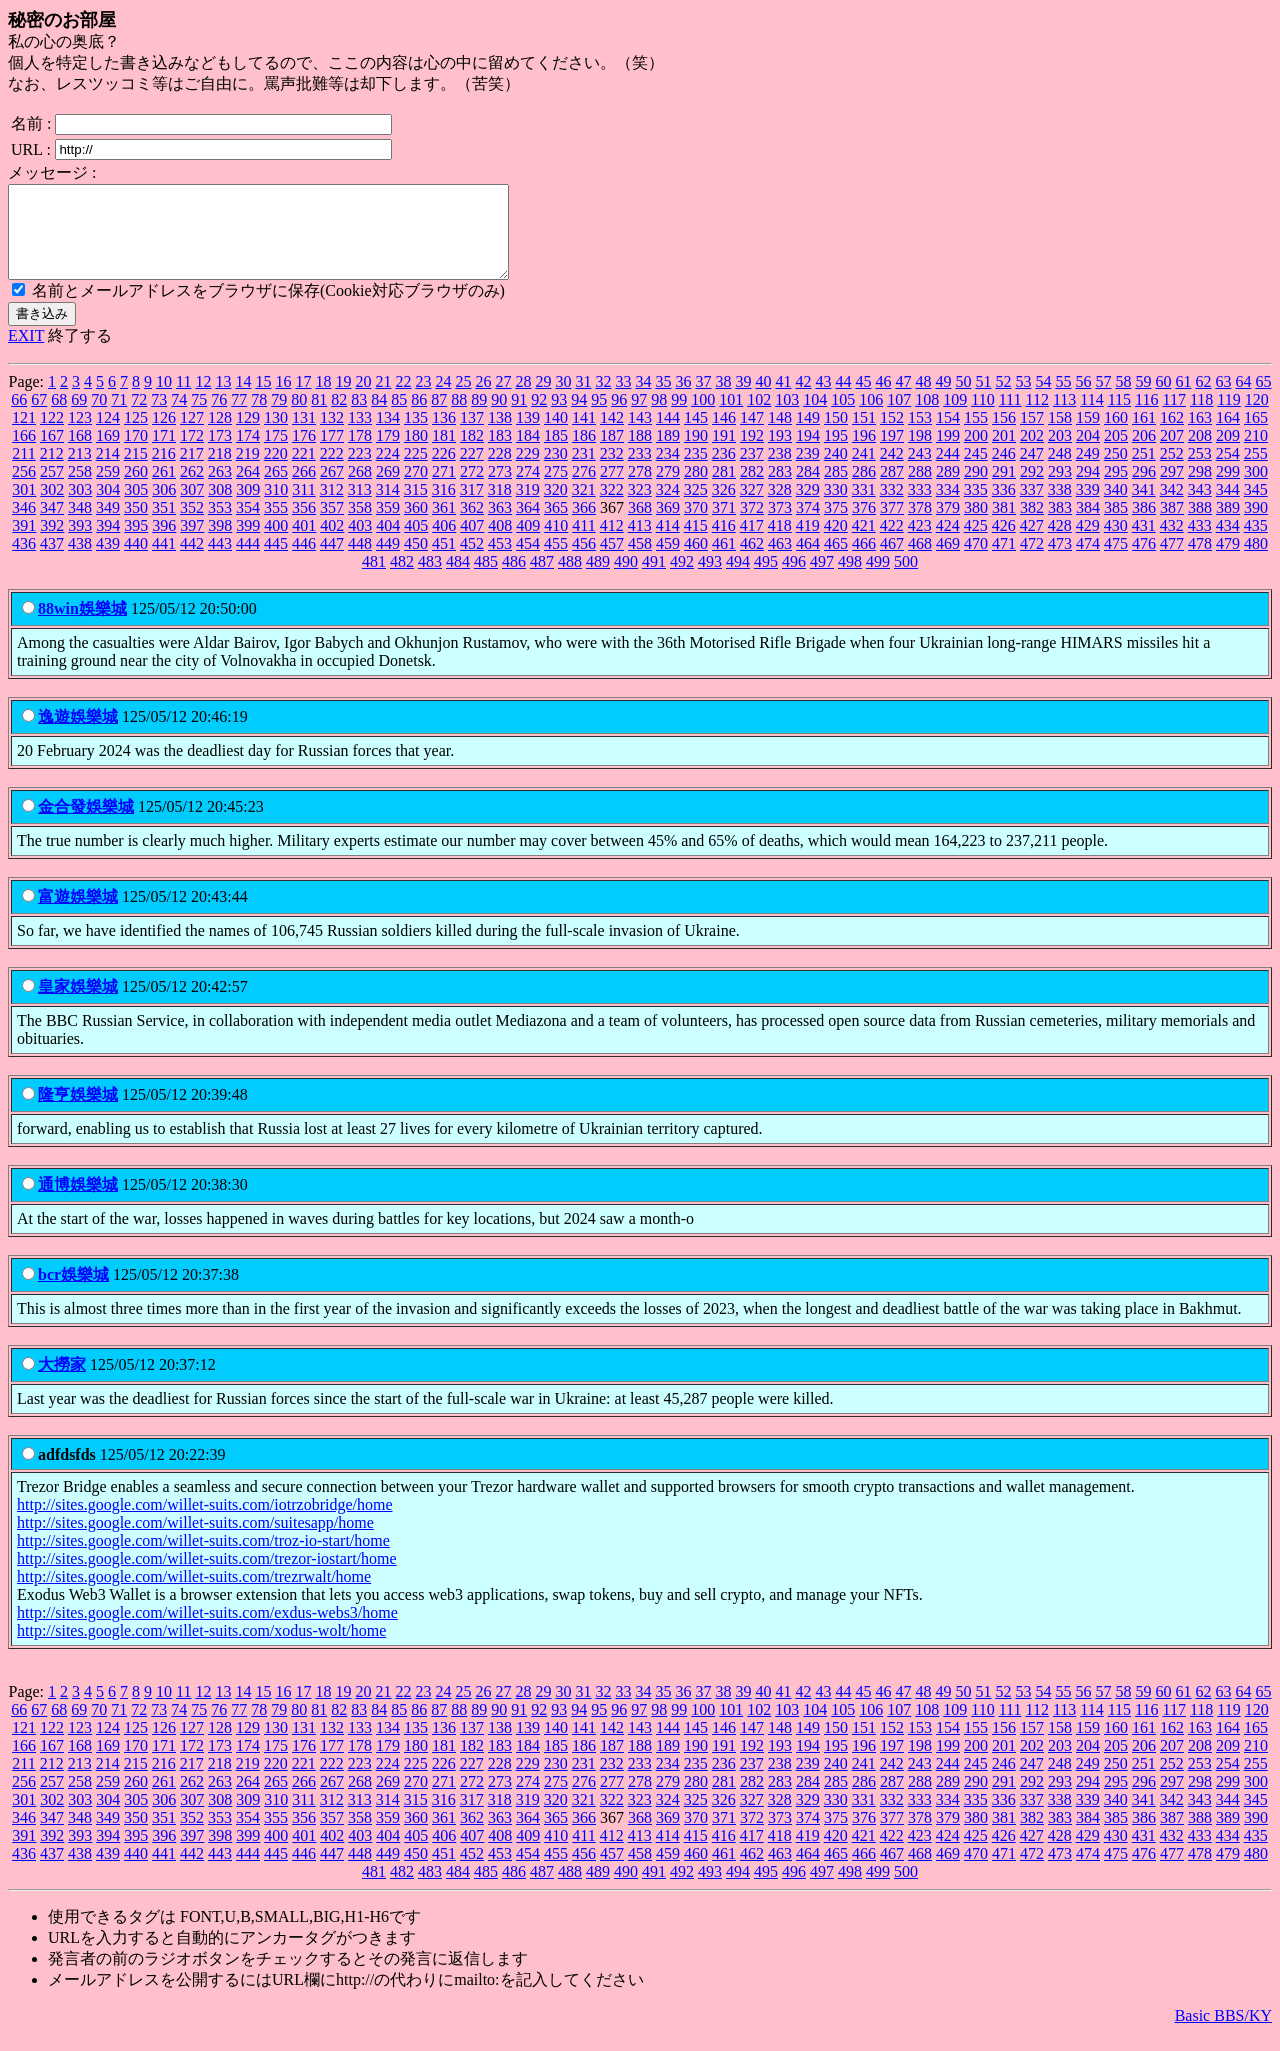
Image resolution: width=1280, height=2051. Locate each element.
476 (1144, 561)
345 (1256, 507)
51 (983, 399)
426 (1004, 543)
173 (220, 453)
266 (304, 489)
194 (808, 453)
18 (323, 399)
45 (863, 399)
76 (219, 417)
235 (696, 471)
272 (472, 489)
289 (948, 489)
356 (304, 525)
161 (1144, 435)
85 (399, 417)
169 (108, 453)
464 (808, 561)
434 (1228, 543)
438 (80, 561)
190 (696, 453)
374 (808, 525)
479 (1228, 561)
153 (920, 435)
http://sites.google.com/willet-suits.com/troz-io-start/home (203, 1558)
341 (1144, 507)
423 (920, 543)
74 (179, 417)
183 (500, 453)
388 (1200, 525)
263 (220, 489)
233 (640, 471)
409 (528, 543)
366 (584, 525)
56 (1083, 399)
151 (864, 435)
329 (808, 507)
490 (626, 579)
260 (136, 489)
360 (416, 525)
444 (248, 561)
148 (780, 435)
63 (1223, 399)
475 (1116, 561)
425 (976, 543)
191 (724, 453)
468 (920, 561)
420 (836, 543)
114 (1091, 417)
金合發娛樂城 (86, 824)
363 (500, 525)
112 (1036, 417)
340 (1116, 507)
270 (416, 489)
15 (263, 399)
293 (1060, 489)
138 (500, 435)
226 (444, 471)
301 (24, 507)
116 (1146, 417)
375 (836, 525)
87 (439, 417)
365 (556, 525)
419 (808, 543)
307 (192, 507)
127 (192, 435)
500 (906, 579)
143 (640, 435)
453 (500, 561)
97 (639, 417)
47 (903, 399)
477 (1172, 561)
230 (556, 471)
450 (416, 561)
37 (703, 399)
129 (248, 435)
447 (332, 561)
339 (1088, 507)
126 (164, 435)
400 (276, 543)
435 (1256, 543)
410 (556, 543)
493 (710, 579)
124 (108, 435)
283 (780, 489)
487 (542, 579)
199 (948, 453)
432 (1172, 543)
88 (459, 417)
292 (1032, 489)
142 (612, 435)
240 (836, 471)
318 (500, 507)
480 (1256, 561)
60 (1163, 399)
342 (1172, 507)
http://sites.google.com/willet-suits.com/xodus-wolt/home (201, 1648)
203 (1060, 453)
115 (1119, 417)
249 (1088, 471)
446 (304, 561)
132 (332, 435)
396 (164, 543)
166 (24, 453)
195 (836, 453)
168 (80, 453)
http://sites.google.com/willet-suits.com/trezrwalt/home (194, 1594)
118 (1201, 417)
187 (612, 453)
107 (899, 417)
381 (1004, 525)
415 (696, 543)
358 (360, 525)
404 (388, 543)
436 (24, 561)
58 (1123, 399)
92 (539, 417)
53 (1023, 399)
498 (850, 579)
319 (528, 507)
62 (1203, 399)
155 (976, 435)
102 (759, 417)
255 (1256, 471)
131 (304, 435)
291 (1004, 489)
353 (220, 525)
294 (1088, 489)
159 (1088, 435)
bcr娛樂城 (73, 1292)
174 (248, 453)
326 (724, 507)
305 (136, 507)
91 (519, 417)
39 (743, 399)
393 (80, 543)
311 (303, 507)
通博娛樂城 (78, 1202)
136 (444, 435)
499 (878, 579)
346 (24, 525)
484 (458, 579)
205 (1116, 453)
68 (59, 417)
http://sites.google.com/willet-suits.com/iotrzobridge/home (205, 1522)
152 (892, 435)
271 (444, 489)
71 (119, 417)
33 (623, 399)
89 (479, 417)
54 (1043, 399)
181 (444, 453)
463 (780, 561)
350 (136, 525)
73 (159, 417)
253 (1200, 471)
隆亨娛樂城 (78, 1112)
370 (696, 525)
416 (724, 543)
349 (108, 525)
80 (299, 417)
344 (1228, 507)
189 (668, 453)
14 (243, 399)
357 (332, 525)
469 (948, 561)
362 (472, 525)
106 (871, 417)
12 (203, 399)
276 (584, 489)
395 (136, 543)
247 (1032, 471)
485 (486, 579)
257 (52, 489)
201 (1004, 453)
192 (752, 453)
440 (136, 561)
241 (864, 471)
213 (80, 471)
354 (248, 525)
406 (444, 543)
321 (584, 507)
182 (472, 453)
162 (1172, 435)
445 (276, 561)
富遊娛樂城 (78, 914)
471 (1004, 561)
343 (1200, 507)
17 (303, 399)
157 (1032, 435)
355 (276, 525)
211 (23, 471)
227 (472, 471)
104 (815, 417)
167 (52, 453)
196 (864, 453)
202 (1032, 453)
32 (603, 399)
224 (388, 471)
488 (570, 579)
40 (763, 399)
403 (360, 543)
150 (836, 435)
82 (339, 417)
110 (982, 417)
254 (1228, 471)
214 (108, 471)
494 (738, 579)
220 (276, 471)
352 (192, 525)
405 (416, 543)
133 (360, 435)
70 (99, 417)
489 (598, 579)
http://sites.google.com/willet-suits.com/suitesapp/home (195, 1540)
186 (584, 453)
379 (948, 525)
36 (683, 399)
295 (1116, 489)
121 (24, 435)
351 (164, 525)
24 (443, 399)
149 (808, 435)
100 (703, 417)
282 (752, 489)
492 (682, 579)
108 (927, 417)
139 (528, 435)
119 (1228, 417)
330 (836, 507)
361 (444, 525)
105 (843, 417)
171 (164, 453)
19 (343, 399)
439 (108, 561)
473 (1060, 561)
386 (1144, 525)
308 (220, 507)
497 (822, 579)
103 (787, 417)
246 (1004, 471)
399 (248, 543)
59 (1143, 399)
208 (1200, 453)
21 (383, 399)
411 (583, 543)
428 (1060, 543)
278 (640, 489)
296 (1144, 489)
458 (640, 561)
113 (1064, 417)
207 (1172, 453)
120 (1257, 417)
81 (319, 417)
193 (780, 453)
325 (696, 507)
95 (599, 417)
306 (164, 507)
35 (663, 399)
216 (164, 471)
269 (388, 489)
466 (864, 561)
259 (108, 489)
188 (640, 453)
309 (248, 507)
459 (668, 561)
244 (948, 471)
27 (503, 399)
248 (1060, 471)
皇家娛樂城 (78, 1004)
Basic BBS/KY (1223, 2033)
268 (360, 489)
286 (864, 489)
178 (360, 453)
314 (388, 507)
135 (416, 435)
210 (1256, 453)
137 (472, 435)
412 (612, 543)
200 (976, 453)
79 (279, 417)
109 (955, 417)
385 (1116, 525)
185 (556, 453)
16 (283, 399)
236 (724, 471)
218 (220, 471)
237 (752, 471)
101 (731, 417)
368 (640, 525)
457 (612, 561)
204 (1088, 453)
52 (1003, 399)
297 (1172, 489)
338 (1060, 507)
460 (696, 561)
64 (1243, 399)
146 (724, 435)
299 (1228, 489)
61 (1183, 399)
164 (1228, 435)
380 (976, 525)
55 (1063, 399)
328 (780, 507)
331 (864, 507)
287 (892, 489)
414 (668, 543)
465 (836, 561)
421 (864, 543)
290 (976, 489)
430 (1116, 543)
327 (752, 507)
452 (472, 561)
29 (543, 399)
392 (52, 543)
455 (556, 561)
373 (780, 525)
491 (654, 579)
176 (304, 453)
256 (24, 489)
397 (192, 543)
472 (1032, 561)
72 (139, 417)
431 (1144, 543)
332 (892, 507)
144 (668, 435)
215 (136, 471)
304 (108, 507)
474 (1088, 561)
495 (766, 579)
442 (192, 561)
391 (24, 543)
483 (430, 579)
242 (892, 471)
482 (402, 579)
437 (52, 561)
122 (52, 435)
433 (1200, 543)
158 (1060, 435)
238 (780, 471)
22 (403, 399)
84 (379, 417)
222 (332, 471)
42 (803, 399)
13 (223, 399)
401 (304, 543)
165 (1256, 435)
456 (584, 561)
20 (363, 399)
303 (80, 507)
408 (500, 543)
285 (836, 489)
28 (523, 399)
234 (668, 471)
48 (923, 399)
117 (1174, 417)
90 (499, 417)
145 (696, 435)
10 (164, 399)
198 (920, 453)
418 (780, 543)
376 (864, 525)
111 (1010, 417)
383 (1060, 525)
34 (643, 399)
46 (883, 399)
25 (463, 399)
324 (668, 507)
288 (920, 489)
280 (696, 489)
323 (640, 507)
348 (80, 525)
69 (79, 417)
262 (192, 489)
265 (276, 489)
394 (108, 543)
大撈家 (62, 1382)
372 (752, 525)
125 (136, 435)
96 (619, 417)
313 (360, 507)
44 (843, 399)
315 (416, 507)
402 (332, 543)
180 (416, 453)
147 (752, 435)
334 (948, 507)
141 (584, 435)
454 (528, 561)
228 (500, 471)
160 (1116, 435)
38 (723, 399)
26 (483, 399)
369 (668, 525)
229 (528, 471)
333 (920, 507)
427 (1032, 543)
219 (248, 471)
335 (976, 507)
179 (388, 453)
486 (514, 579)
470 (976, 561)
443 (220, 561)
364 (528, 525)
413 (640, 543)
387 (1172, 525)
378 (920, 525)
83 (359, 417)
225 (416, 471)
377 (892, 525)
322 (612, 507)
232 (612, 471)
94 (579, 417)
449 (388, 561)
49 (943, 399)
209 (1228, 453)
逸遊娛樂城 (78, 734)
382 (1032, 525)
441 (164, 561)
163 (1200, 435)
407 (472, 543)
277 (612, 489)
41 (783, 399)
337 (1032, 507)
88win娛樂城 (82, 626)
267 (332, 489)
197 (892, 453)
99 (679, 417)
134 (388, 435)
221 (304, 471)
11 (183, 399)
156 (1004, 435)
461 (724, 561)
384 (1088, 525)
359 (388, 525)
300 (1256, 489)
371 (724, 525)
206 (1144, 453)
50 (963, 399)
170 (136, 453)
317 (472, 507)
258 (80, 489)
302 (52, 507)
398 (220, 543)
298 (1200, 489)
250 (1116, 471)
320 (556, 507)
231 (584, 471)
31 (583, 399)
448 (360, 561)
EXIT (26, 353)
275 (556, 489)
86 (419, 417)
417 (752, 543)
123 (80, 435)
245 (976, 471)
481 (374, 579)
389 (1228, 525)
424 (948, 543)
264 (248, 489)
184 (528, 453)
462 (752, 561)
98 (659, 417)
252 (1172, 471)
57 (1103, 399)
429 (1088, 543)
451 (444, 561)
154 (948, 435)
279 (668, 489)
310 (276, 507)
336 (1004, 507)
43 (823, 399)
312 (332, 507)
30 (563, 399)
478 (1200, 561)
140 (556, 435)
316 (444, 507)
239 (808, 471)
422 (892, 543)
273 (500, 489)
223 (360, 471)
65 (1263, 399)
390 (1256, 525)
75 (199, 417)
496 (794, 579)
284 (808, 489)
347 (52, 525)
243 (920, 471)
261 (164, 489)
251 (1144, 471)
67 (39, 417)
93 (559, 417)
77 (239, 417)
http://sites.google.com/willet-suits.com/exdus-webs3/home (207, 1630)
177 (332, 453)
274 (528, 489)
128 (220, 435)
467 (892, 561)
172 (192, 453)
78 (259, 417)
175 (276, 453)
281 (724, 489)
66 (19, 417)
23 (423, 399)
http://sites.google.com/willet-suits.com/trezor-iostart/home (207, 1576)
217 (192, 471)
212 (52, 471)
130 (276, 435)
